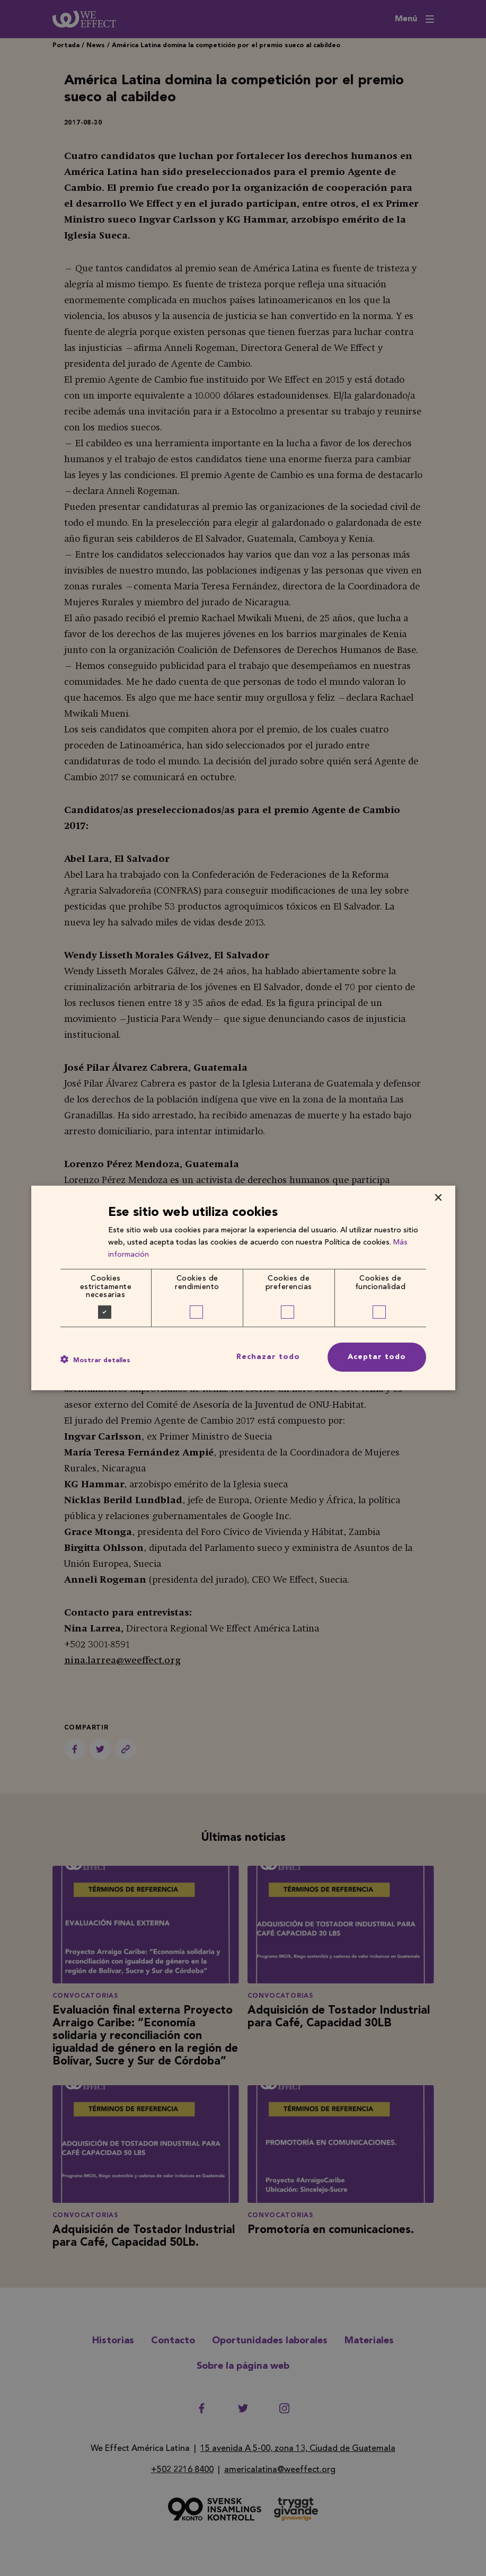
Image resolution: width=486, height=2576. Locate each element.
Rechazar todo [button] (268, 1357)
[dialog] (243, 1288)
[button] (95, 1359)
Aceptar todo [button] (377, 1357)
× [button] (438, 1198)
